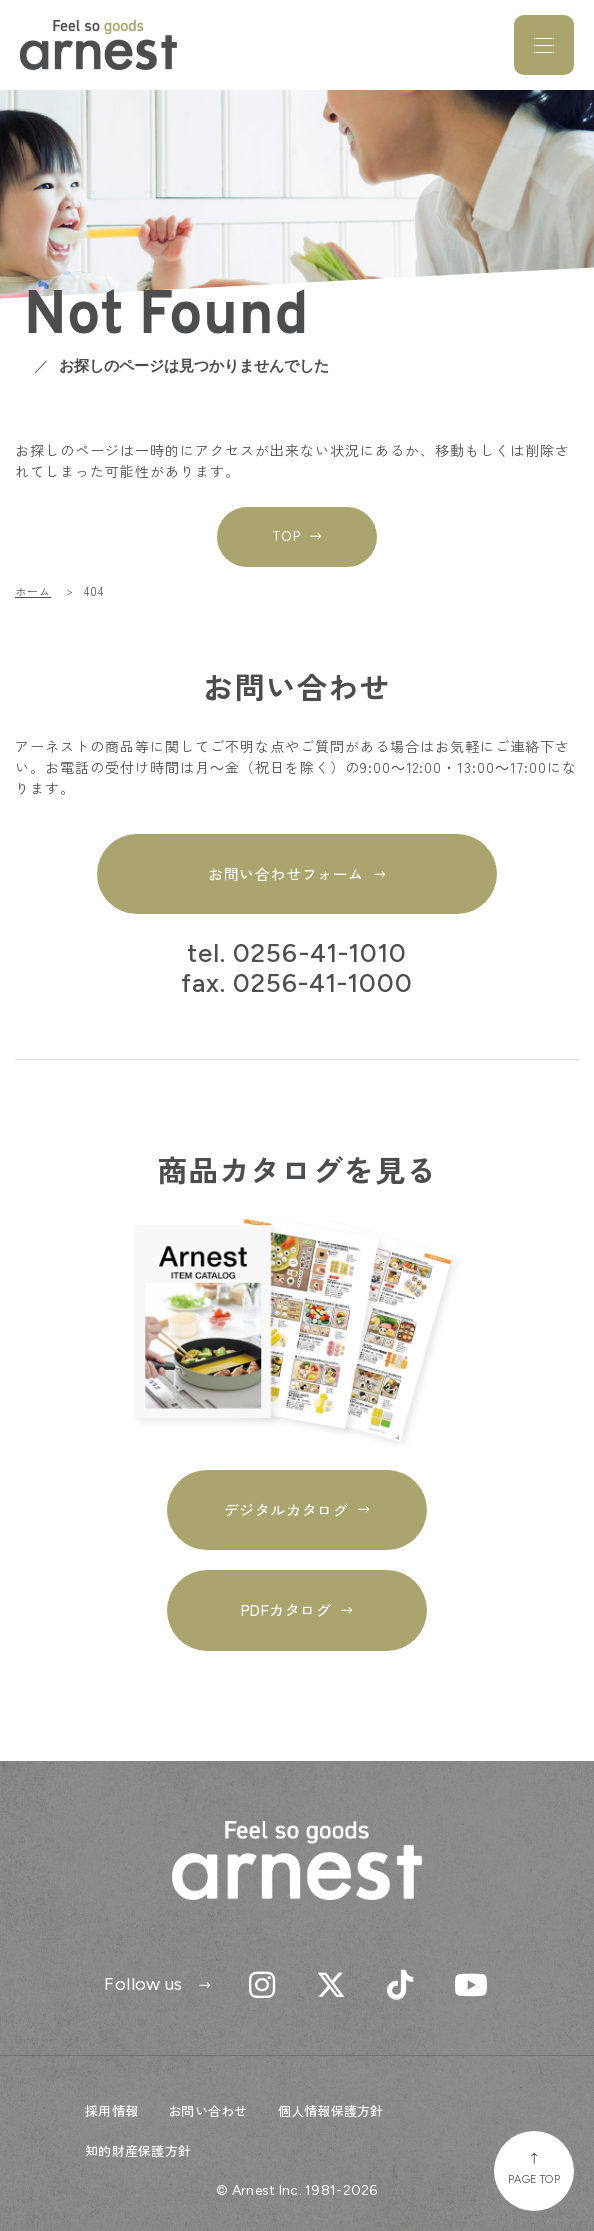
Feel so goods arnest (98, 45)
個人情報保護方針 (331, 2110)
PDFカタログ (286, 1609)
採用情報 (111, 2110)
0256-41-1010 (319, 954)
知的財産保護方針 (138, 2150)
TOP (286, 536)
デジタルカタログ (286, 1509)
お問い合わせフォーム (285, 873)
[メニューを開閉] (544, 45)
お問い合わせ (208, 2110)
